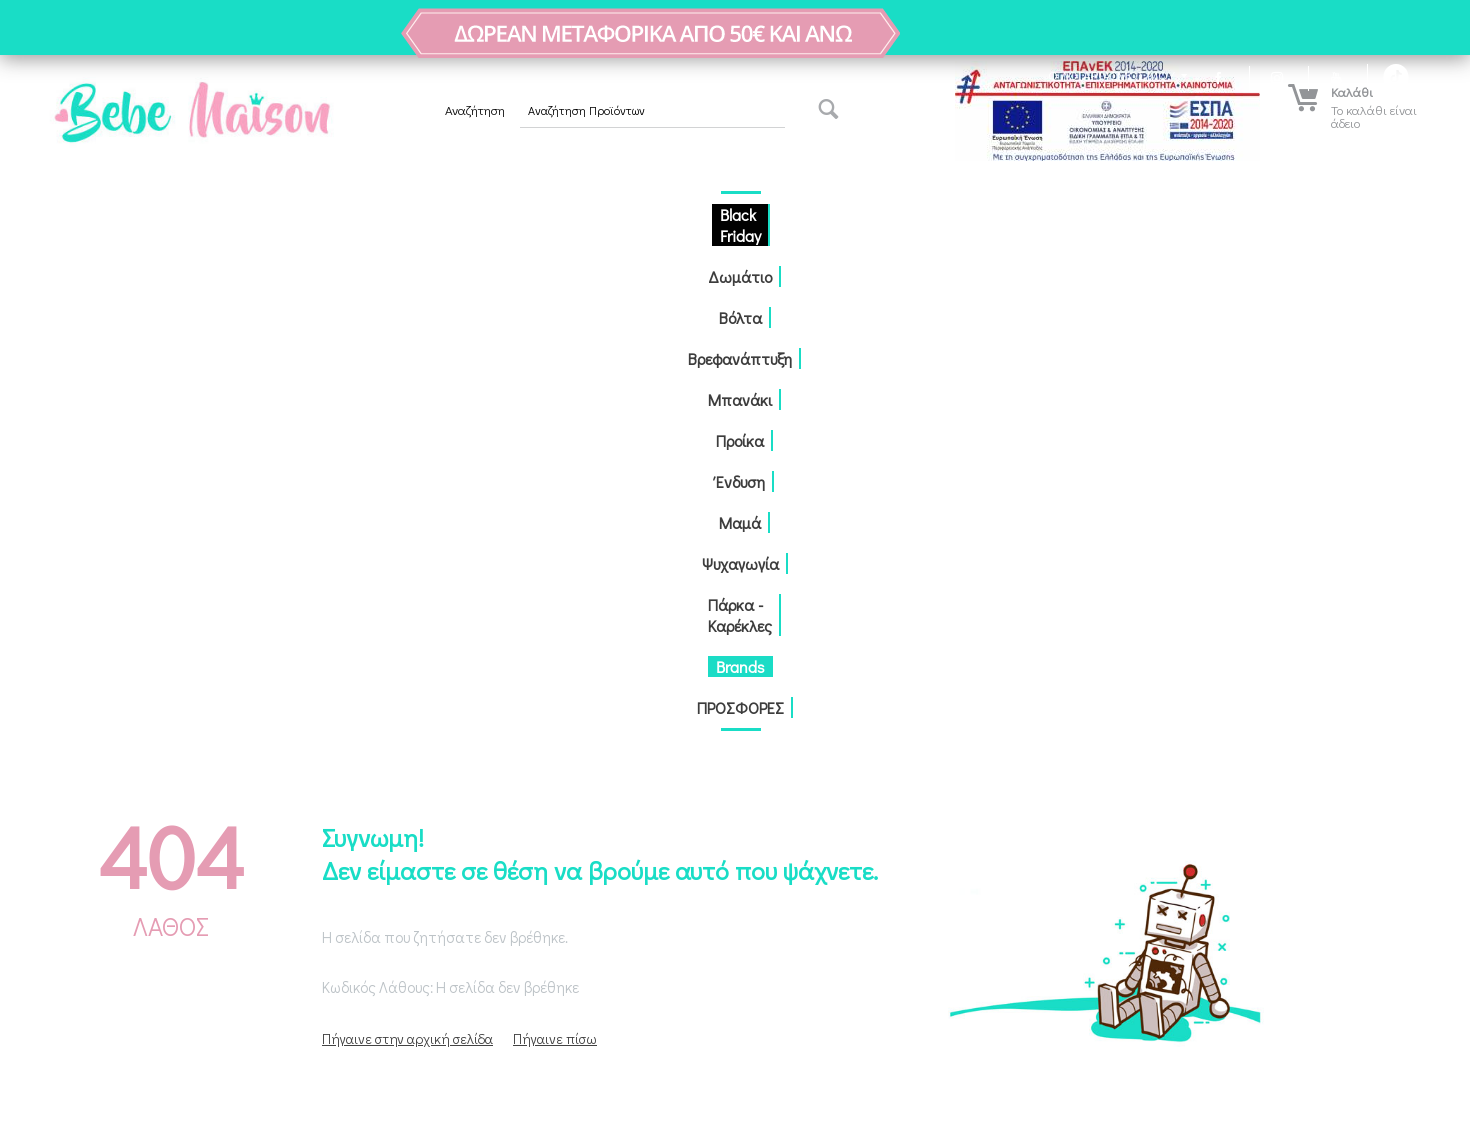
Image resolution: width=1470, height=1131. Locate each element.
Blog (404, 766)
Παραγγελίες (70, 794)
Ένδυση (754, 214)
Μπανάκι (616, 214)
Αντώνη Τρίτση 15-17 (817, 740)
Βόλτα (424, 214)
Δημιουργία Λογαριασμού (104, 766)
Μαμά (817, 214)
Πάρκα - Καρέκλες (1010, 214)
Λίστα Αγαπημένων (87, 822)
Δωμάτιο (354, 214)
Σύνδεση (56, 738)
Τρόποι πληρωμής (441, 794)
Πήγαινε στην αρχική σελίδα (407, 545)
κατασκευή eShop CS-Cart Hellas (310, 1096)
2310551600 (810, 833)
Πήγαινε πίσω (555, 545)
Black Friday (263, 214)
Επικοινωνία (426, 907)
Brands (1113, 214)
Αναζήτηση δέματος (445, 935)
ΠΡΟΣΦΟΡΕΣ (1197, 214)
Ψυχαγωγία (893, 214)
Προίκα (689, 214)
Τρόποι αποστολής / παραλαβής (482, 822)
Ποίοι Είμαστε (429, 738)
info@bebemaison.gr (836, 861)
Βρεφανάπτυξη (515, 214)
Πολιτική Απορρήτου (449, 850)
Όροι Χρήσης (427, 879)
